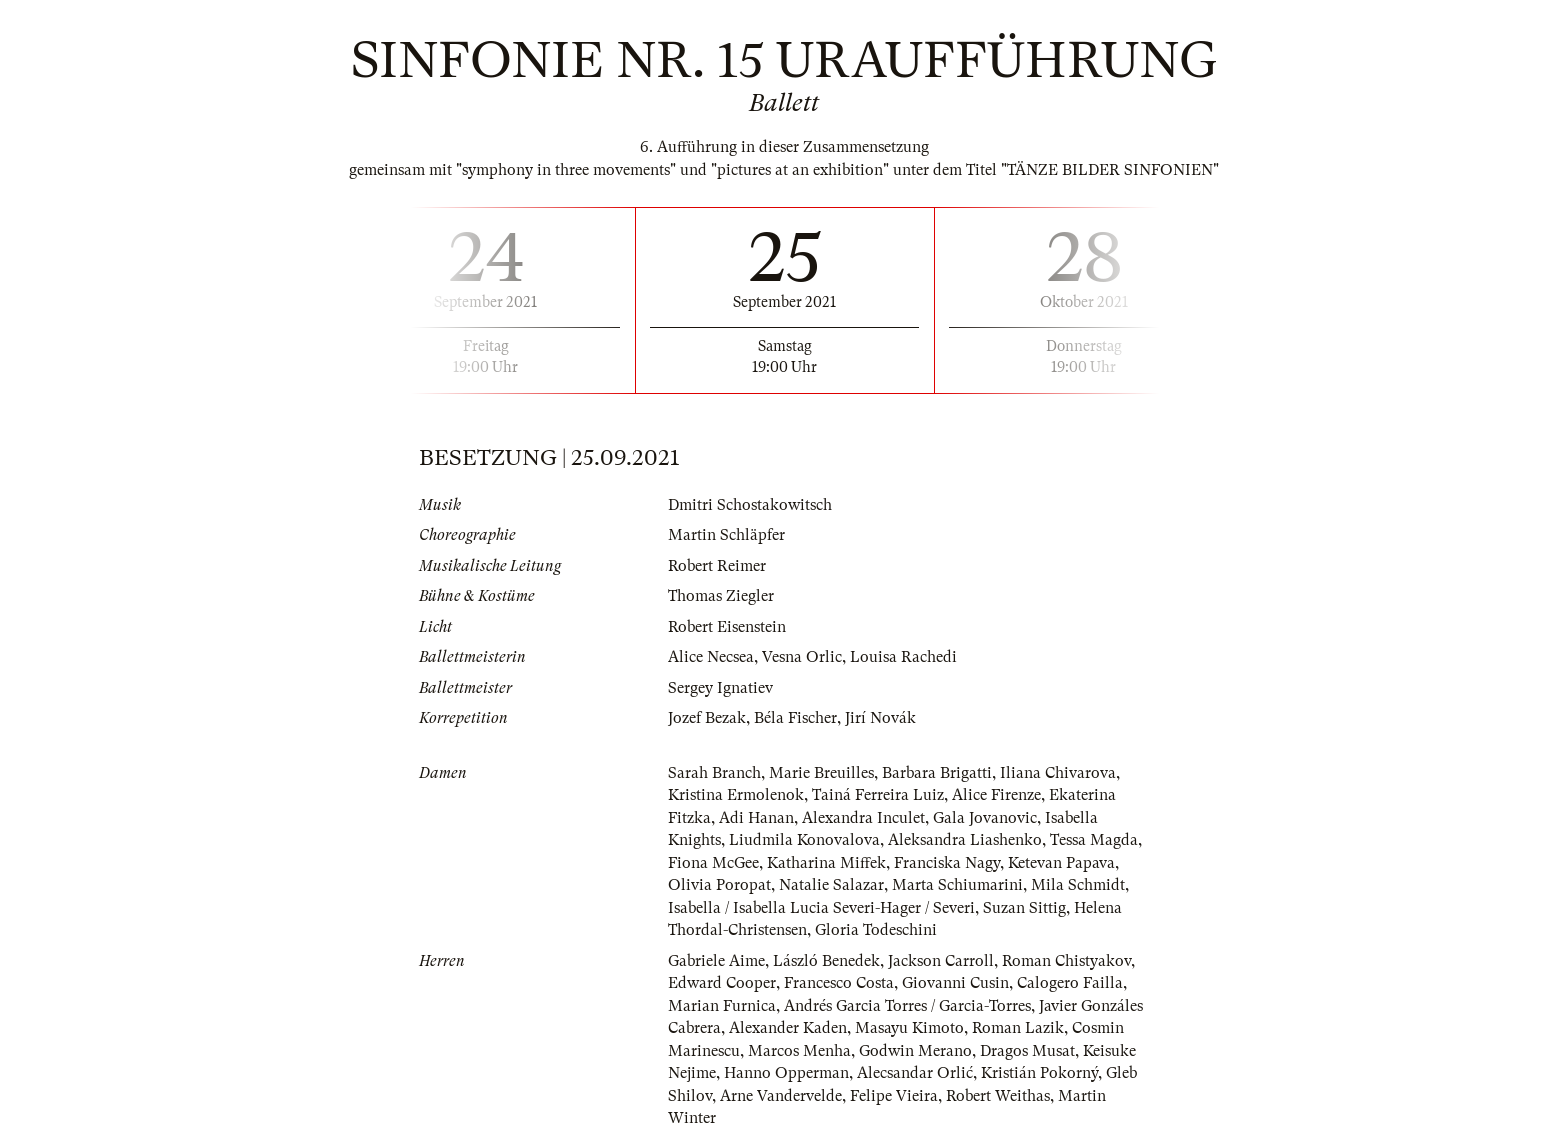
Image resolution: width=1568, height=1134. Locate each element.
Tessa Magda (1094, 840)
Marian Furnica (722, 1006)
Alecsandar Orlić (915, 1073)
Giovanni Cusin (955, 983)
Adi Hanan (756, 818)
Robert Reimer (717, 566)
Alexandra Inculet (863, 818)
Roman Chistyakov (1066, 961)
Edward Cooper (722, 983)
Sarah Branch (714, 773)
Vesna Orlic (802, 657)
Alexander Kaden (788, 1028)
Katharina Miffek (826, 863)
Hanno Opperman (786, 1073)
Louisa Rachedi (903, 657)
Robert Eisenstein (727, 627)
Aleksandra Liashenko (965, 840)
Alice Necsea (711, 657)
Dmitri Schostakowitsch (750, 505)
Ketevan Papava (1061, 863)
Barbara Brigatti (937, 773)
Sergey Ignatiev (720, 688)
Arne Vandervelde (781, 1096)
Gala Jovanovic (985, 818)
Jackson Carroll (941, 961)
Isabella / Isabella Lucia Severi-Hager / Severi (821, 908)
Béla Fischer (795, 718)
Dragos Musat (1027, 1051)
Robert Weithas (998, 1096)
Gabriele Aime (716, 961)
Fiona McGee (713, 863)
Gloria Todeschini (876, 930)
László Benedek (826, 961)
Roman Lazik (1018, 1028)
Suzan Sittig (1024, 908)
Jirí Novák (880, 718)
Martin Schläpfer (726, 535)
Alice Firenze (996, 795)
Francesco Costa (839, 983)
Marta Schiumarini (957, 885)
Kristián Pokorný (1039, 1073)
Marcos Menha (799, 1051)
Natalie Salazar (831, 885)
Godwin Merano (915, 1051)
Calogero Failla (1070, 983)
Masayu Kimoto (909, 1028)
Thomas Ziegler (721, 596)
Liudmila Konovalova (804, 840)
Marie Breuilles (821, 773)
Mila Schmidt (1078, 885)
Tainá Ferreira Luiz (878, 795)
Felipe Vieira (894, 1096)
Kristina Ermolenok (736, 795)
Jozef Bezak (707, 718)
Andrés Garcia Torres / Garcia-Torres (907, 1006)
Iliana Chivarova (1058, 773)
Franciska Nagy (947, 863)
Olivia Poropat (719, 885)
